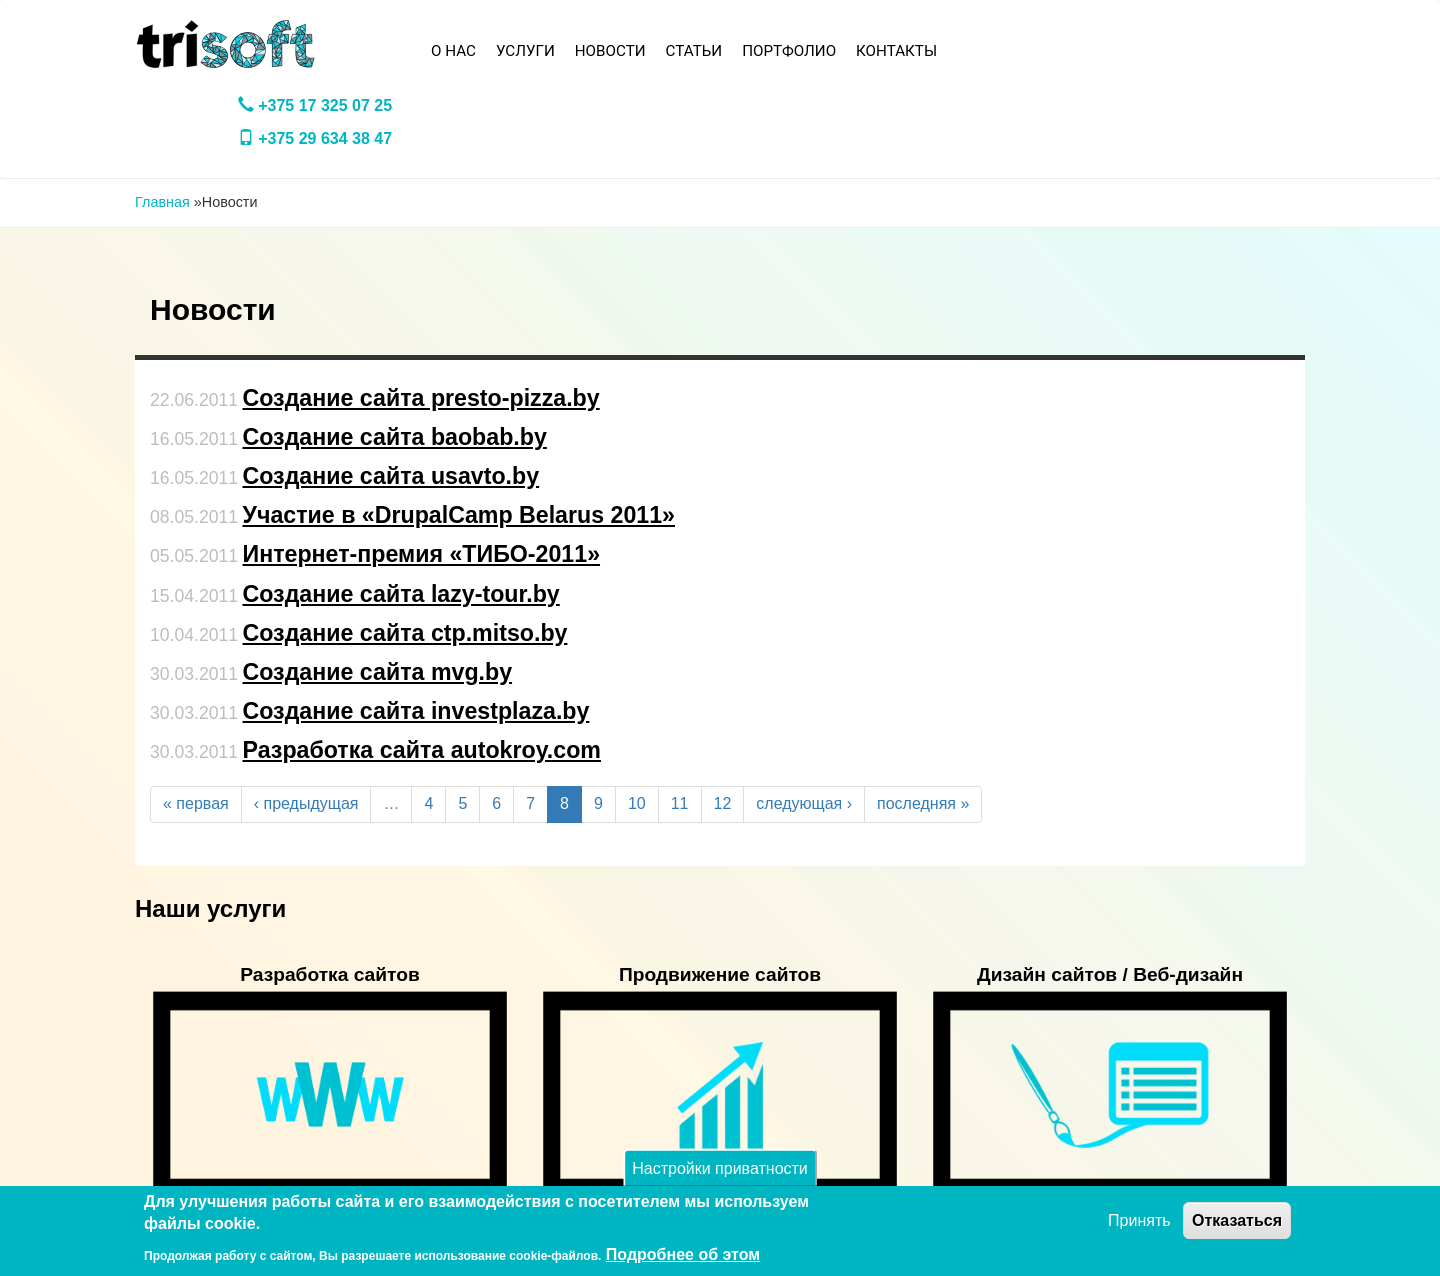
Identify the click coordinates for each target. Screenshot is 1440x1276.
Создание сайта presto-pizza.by (421, 398)
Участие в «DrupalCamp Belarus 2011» (459, 515)
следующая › (804, 803)
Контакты (896, 51)
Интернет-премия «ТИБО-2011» (422, 554)
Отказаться (1237, 1220)
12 (723, 803)
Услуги (525, 51)
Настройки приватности (720, 1168)
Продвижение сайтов (720, 974)
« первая (196, 803)
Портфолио (789, 51)
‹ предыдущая (306, 803)
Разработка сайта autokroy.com (422, 750)
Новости (610, 51)
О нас (453, 51)
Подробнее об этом (683, 1254)
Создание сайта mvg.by (378, 672)
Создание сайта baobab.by (395, 437)
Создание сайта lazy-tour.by (401, 594)
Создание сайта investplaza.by (416, 711)
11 (680, 803)
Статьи (694, 51)
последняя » (923, 803)
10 (637, 803)
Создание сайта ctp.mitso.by (405, 633)
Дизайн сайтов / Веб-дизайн (1110, 974)
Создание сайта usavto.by (391, 476)
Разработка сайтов (330, 974)
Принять (1139, 1220)
